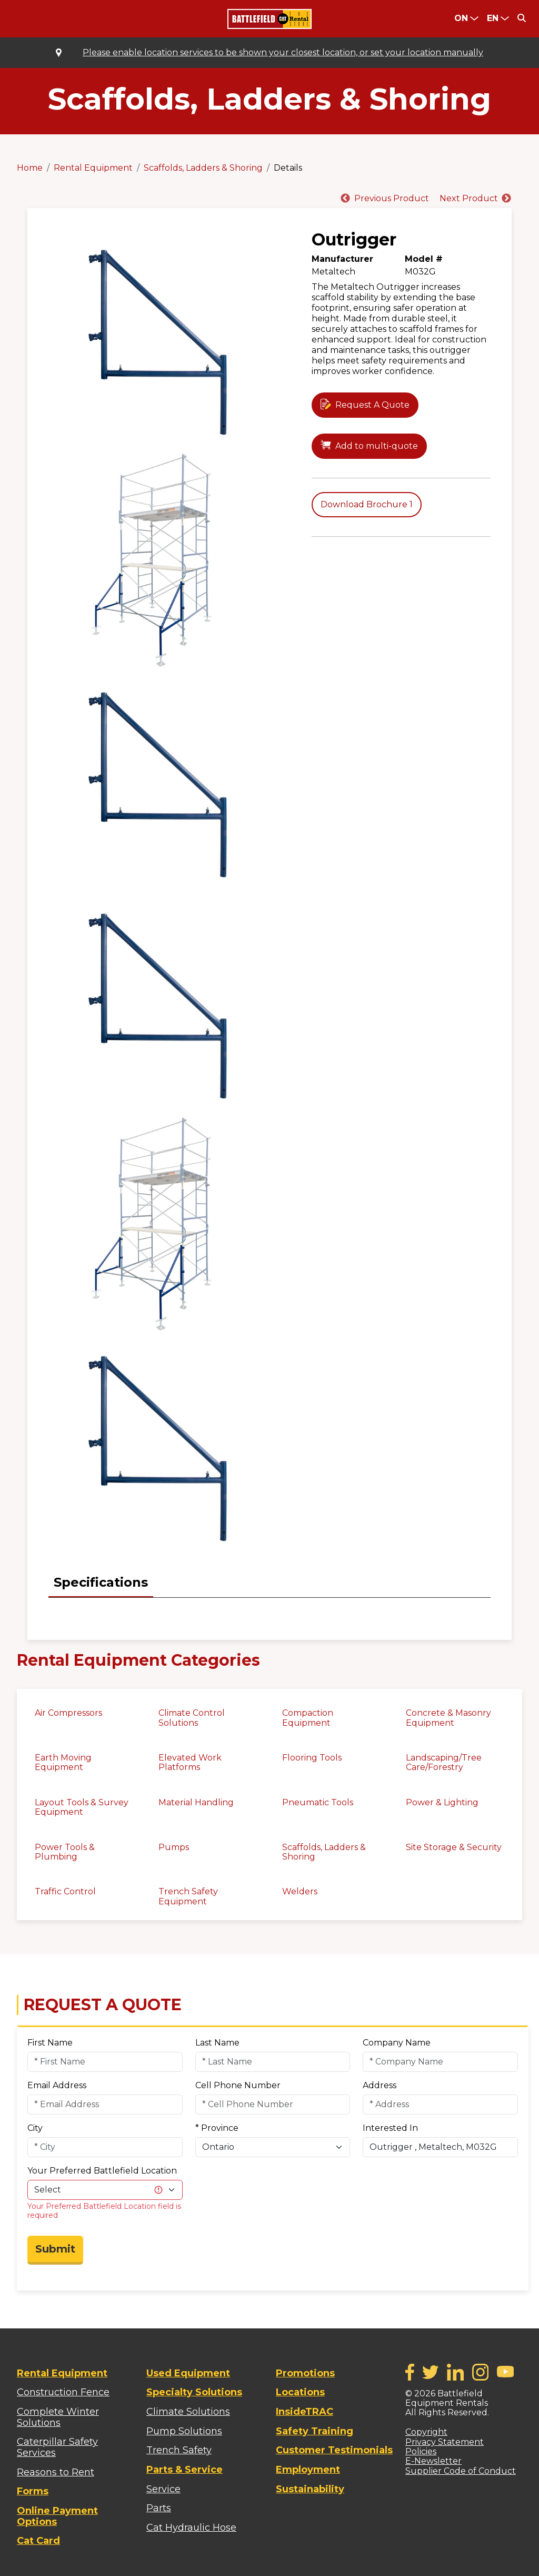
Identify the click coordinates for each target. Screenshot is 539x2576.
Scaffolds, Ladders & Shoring (203, 168)
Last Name (217, 2043)
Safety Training (314, 2431)
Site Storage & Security (454, 1847)
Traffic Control (65, 1891)
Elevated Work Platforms (190, 1762)
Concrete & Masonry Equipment (448, 1717)
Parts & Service (184, 2469)
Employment (308, 2469)
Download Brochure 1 (367, 504)
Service (163, 2489)
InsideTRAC (304, 2411)
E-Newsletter (433, 2461)
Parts (158, 2508)
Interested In (390, 2128)
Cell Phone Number (238, 2085)
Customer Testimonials (334, 2450)
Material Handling (196, 1802)
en (492, 18)
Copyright (426, 2432)
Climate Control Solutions (191, 1717)
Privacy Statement (444, 2442)
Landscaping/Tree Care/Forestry (444, 1762)
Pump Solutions (184, 2431)
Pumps (173, 1847)
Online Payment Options (57, 2516)
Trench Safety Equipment (188, 1896)
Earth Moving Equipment (63, 1762)
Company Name (397, 2043)
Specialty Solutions (194, 2392)
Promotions (305, 2373)
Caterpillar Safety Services (57, 2447)
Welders (299, 1891)
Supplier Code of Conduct (460, 2471)
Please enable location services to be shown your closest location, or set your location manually (283, 52)
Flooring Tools (312, 1758)
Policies (420, 2451)
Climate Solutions (188, 2411)
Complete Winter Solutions (58, 2417)
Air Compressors (68, 1713)
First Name (50, 2043)
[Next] (470, 198)
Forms (32, 2491)
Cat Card (38, 2540)
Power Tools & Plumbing (65, 1852)
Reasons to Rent (55, 2472)
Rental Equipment (93, 168)
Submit (55, 2249)
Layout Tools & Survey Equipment (81, 1807)
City (35, 2128)
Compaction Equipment (307, 1717)
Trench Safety (179, 2450)
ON (461, 18)
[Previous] (384, 198)
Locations (300, 2392)
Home (30, 168)
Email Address (56, 2085)
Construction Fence (63, 2392)
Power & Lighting (442, 1802)
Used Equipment (188, 2373)
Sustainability (310, 2489)
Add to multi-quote (376, 446)
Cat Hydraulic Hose (191, 2527)
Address (379, 2085)
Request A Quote (372, 405)
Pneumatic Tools (317, 1802)
